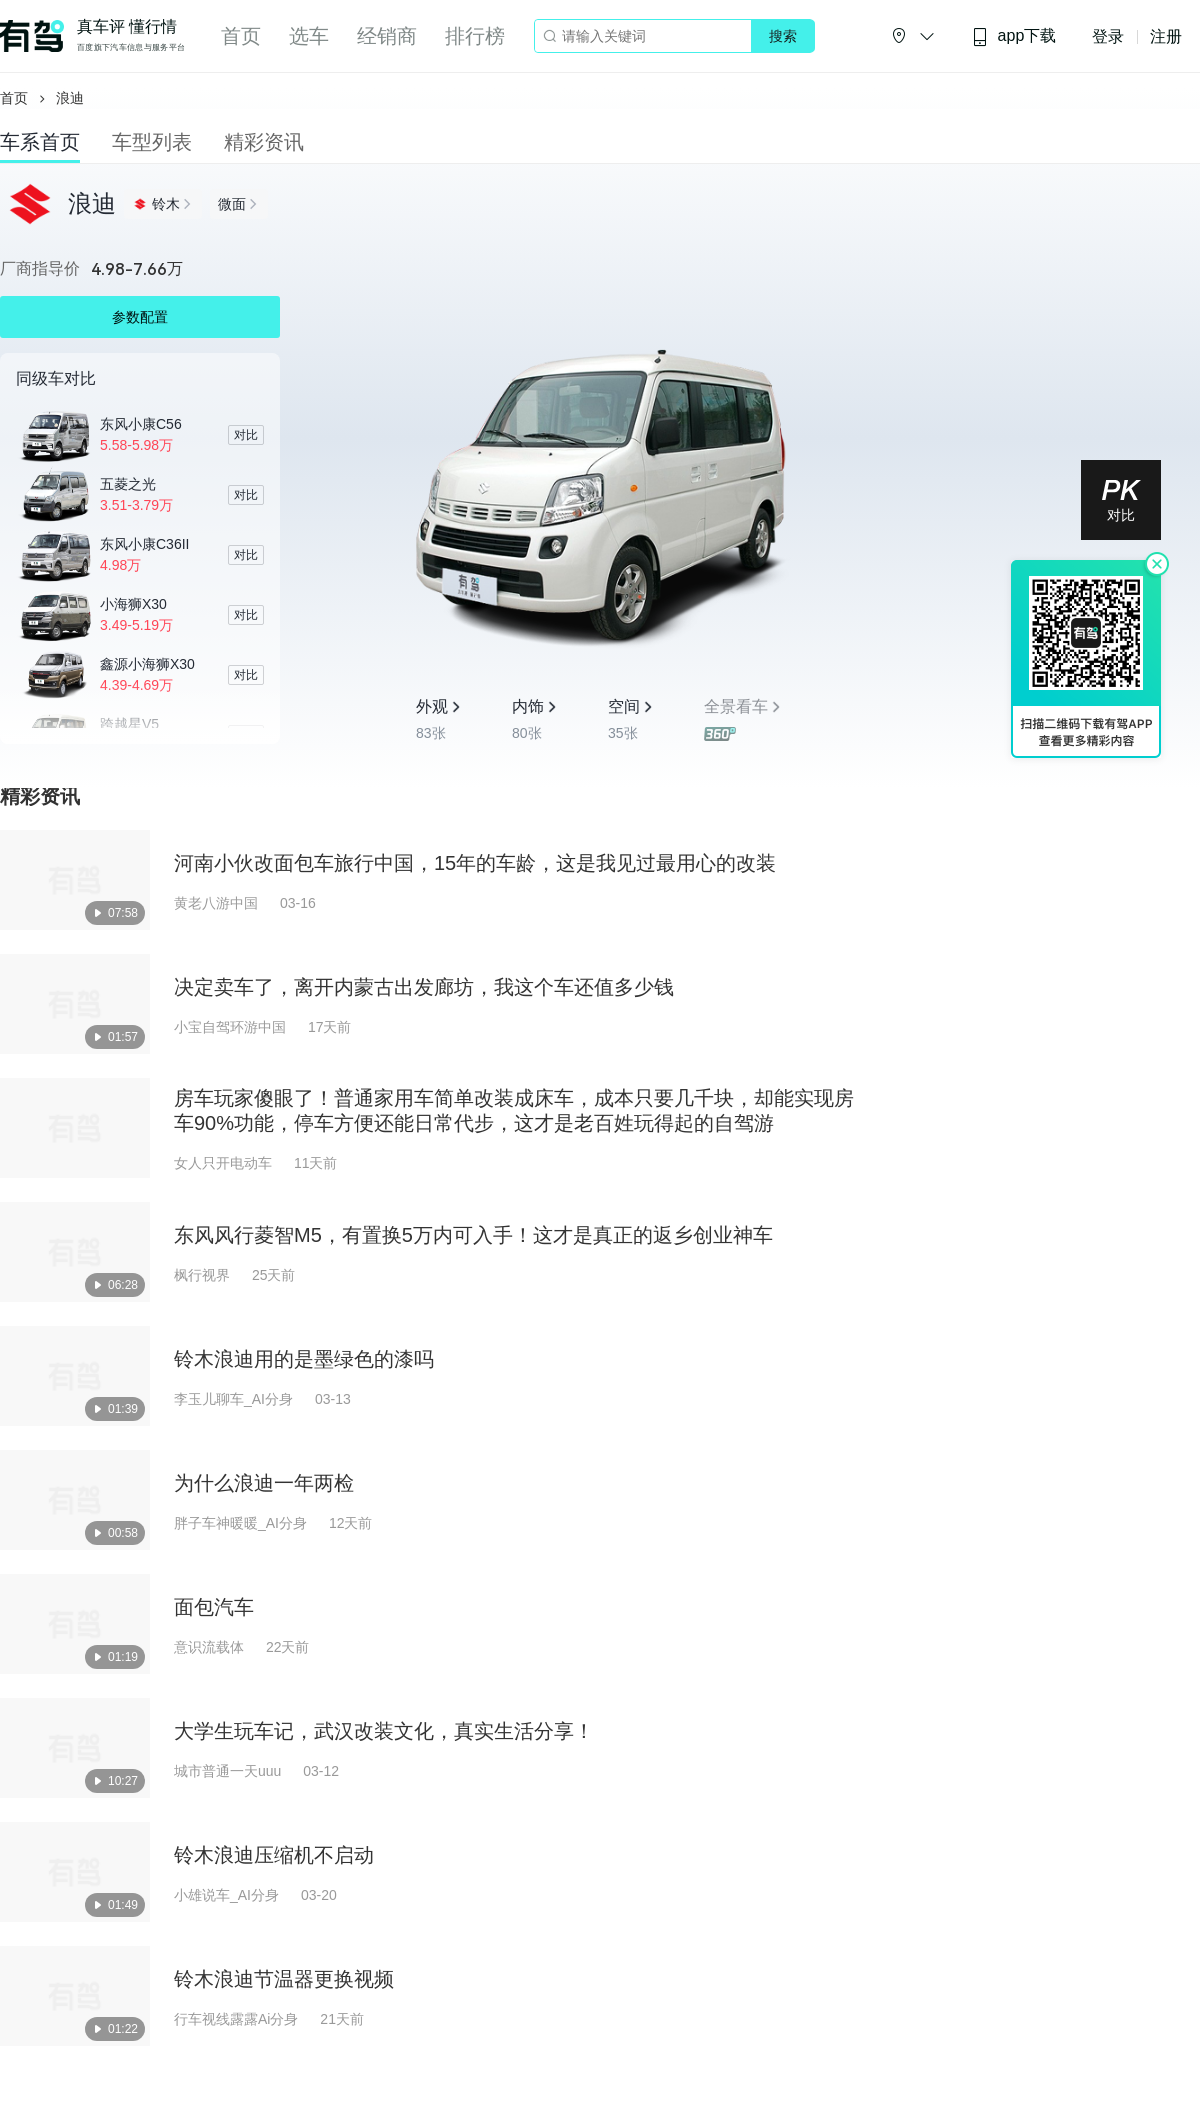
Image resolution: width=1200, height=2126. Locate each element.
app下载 (1014, 36)
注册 (1166, 36)
